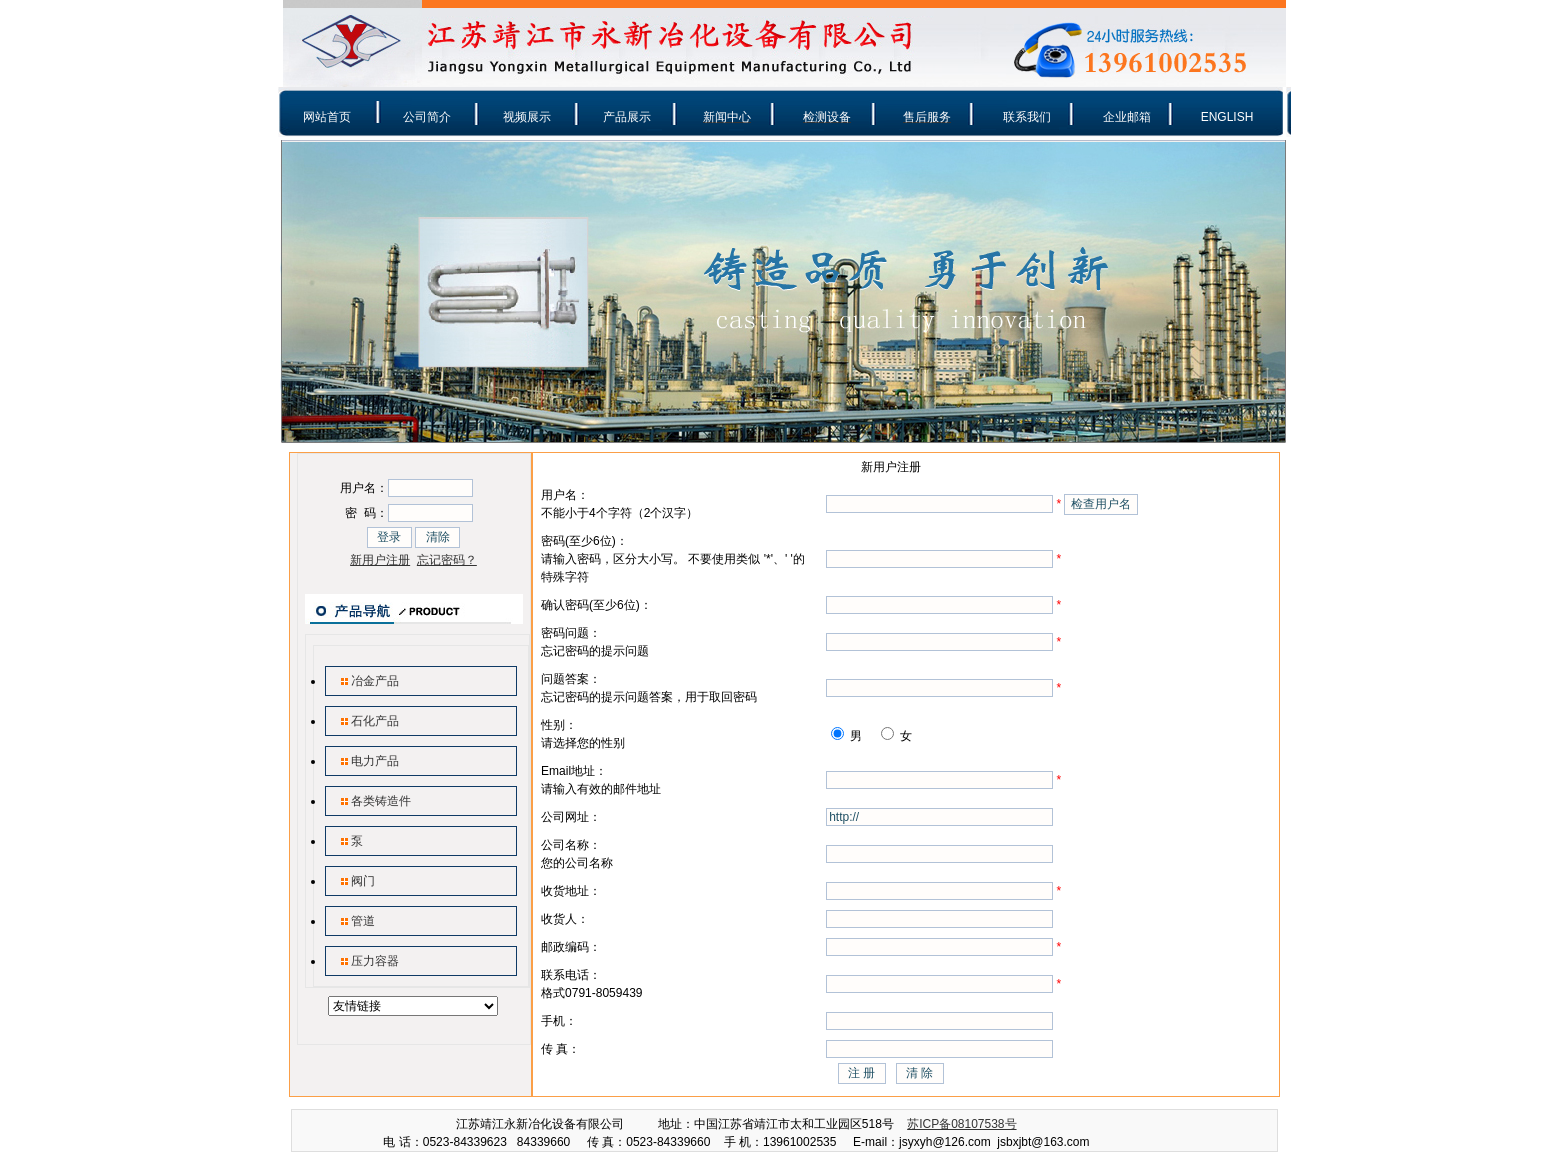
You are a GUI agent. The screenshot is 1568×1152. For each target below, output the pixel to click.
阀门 (363, 881)
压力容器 (375, 961)
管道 (363, 921)
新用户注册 (380, 560)
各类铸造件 (381, 801)
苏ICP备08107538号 (961, 1124)
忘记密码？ (447, 560)
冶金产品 (375, 681)
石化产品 (375, 721)
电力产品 (375, 761)
